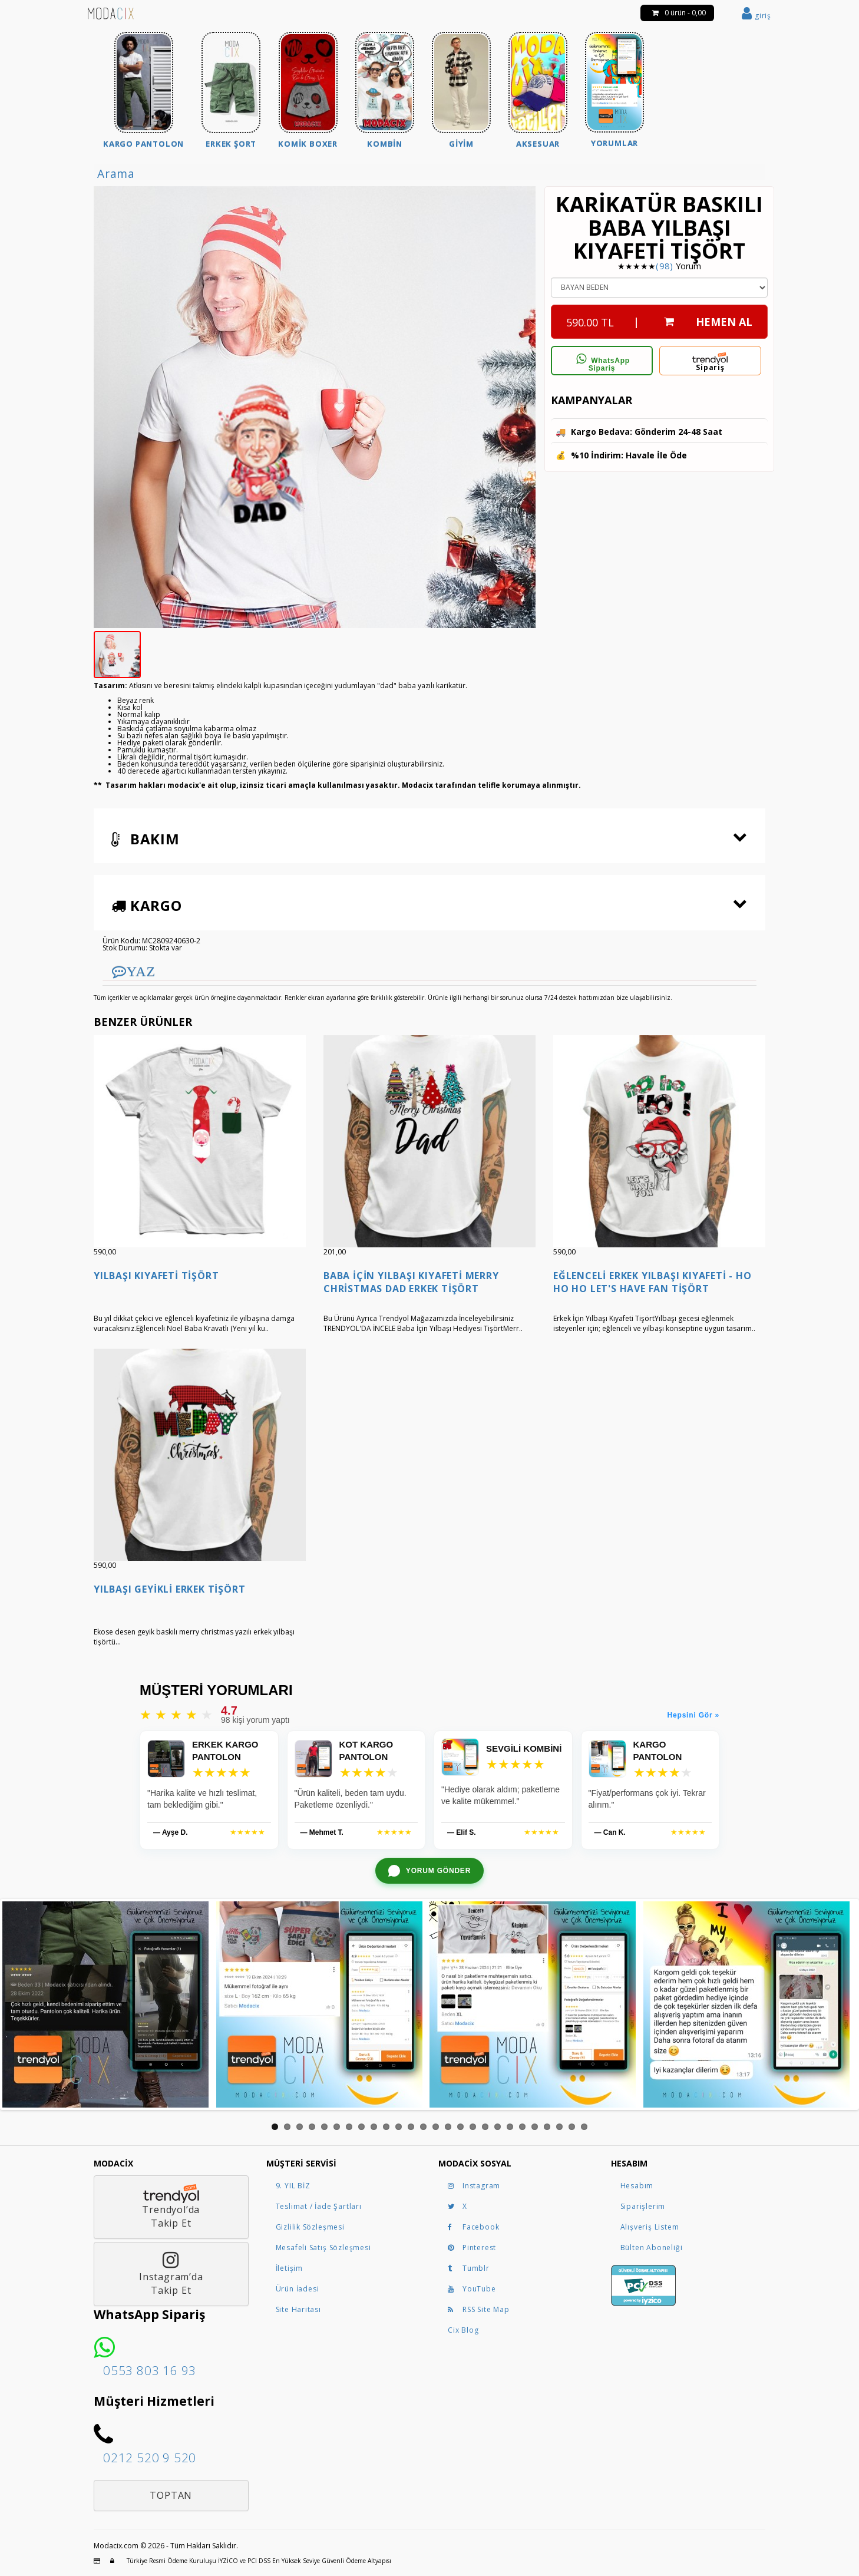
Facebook (473, 2227)
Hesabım (637, 2186)
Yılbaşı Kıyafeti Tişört (156, 1275)
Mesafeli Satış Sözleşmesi (323, 2248)
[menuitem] (143, 91)
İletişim (289, 2268)
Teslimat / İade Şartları (319, 2206)
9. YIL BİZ (293, 2186)
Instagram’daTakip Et (171, 2274)
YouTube (472, 2289)
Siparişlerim (643, 2206)
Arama (116, 173)
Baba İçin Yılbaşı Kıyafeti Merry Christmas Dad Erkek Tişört (411, 1282)
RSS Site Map (479, 2309)
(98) (664, 266)
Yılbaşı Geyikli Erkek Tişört (169, 1589)
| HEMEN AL (659, 318)
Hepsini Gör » (693, 1715)
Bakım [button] (145, 838)
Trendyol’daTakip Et (171, 2207)
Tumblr (469, 2268)
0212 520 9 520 (149, 2457)
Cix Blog (463, 2330)
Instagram (474, 2186)
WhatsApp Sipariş (602, 362)
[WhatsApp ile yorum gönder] (429, 1871)
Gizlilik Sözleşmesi (310, 2227)
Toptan (171, 2495)
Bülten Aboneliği (651, 2248)
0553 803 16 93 (149, 2370)
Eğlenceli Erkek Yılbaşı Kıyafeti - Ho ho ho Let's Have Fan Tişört (652, 1282)
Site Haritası (298, 2309)
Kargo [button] (146, 905)
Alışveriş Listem (649, 2227)
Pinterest (472, 2248)
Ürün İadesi (297, 2289)
